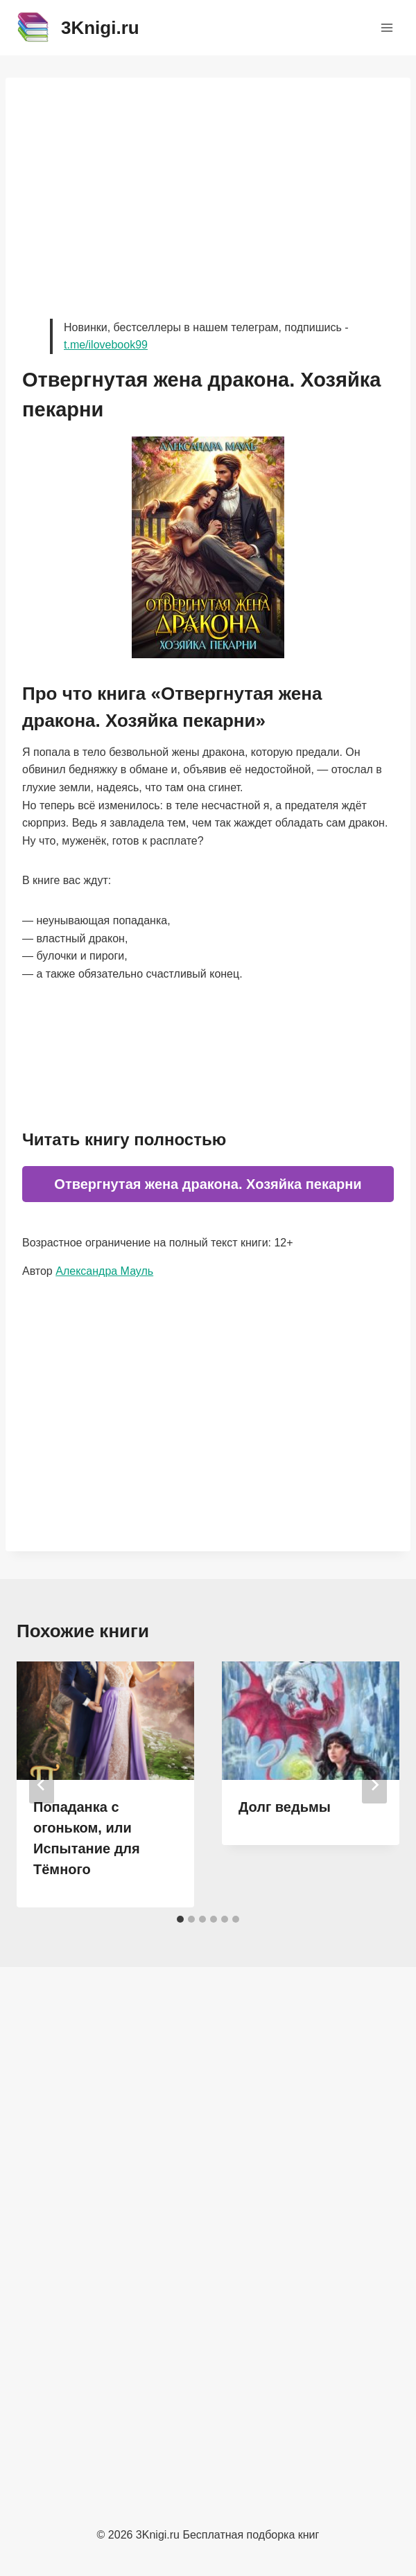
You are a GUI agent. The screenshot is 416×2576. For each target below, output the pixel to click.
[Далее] (374, 1784)
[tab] (180, 1919)
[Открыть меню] (386, 27)
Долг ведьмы (285, 1807)
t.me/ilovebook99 (106, 345)
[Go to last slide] (41, 1784)
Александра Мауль (104, 1271)
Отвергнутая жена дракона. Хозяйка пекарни (207, 1184)
